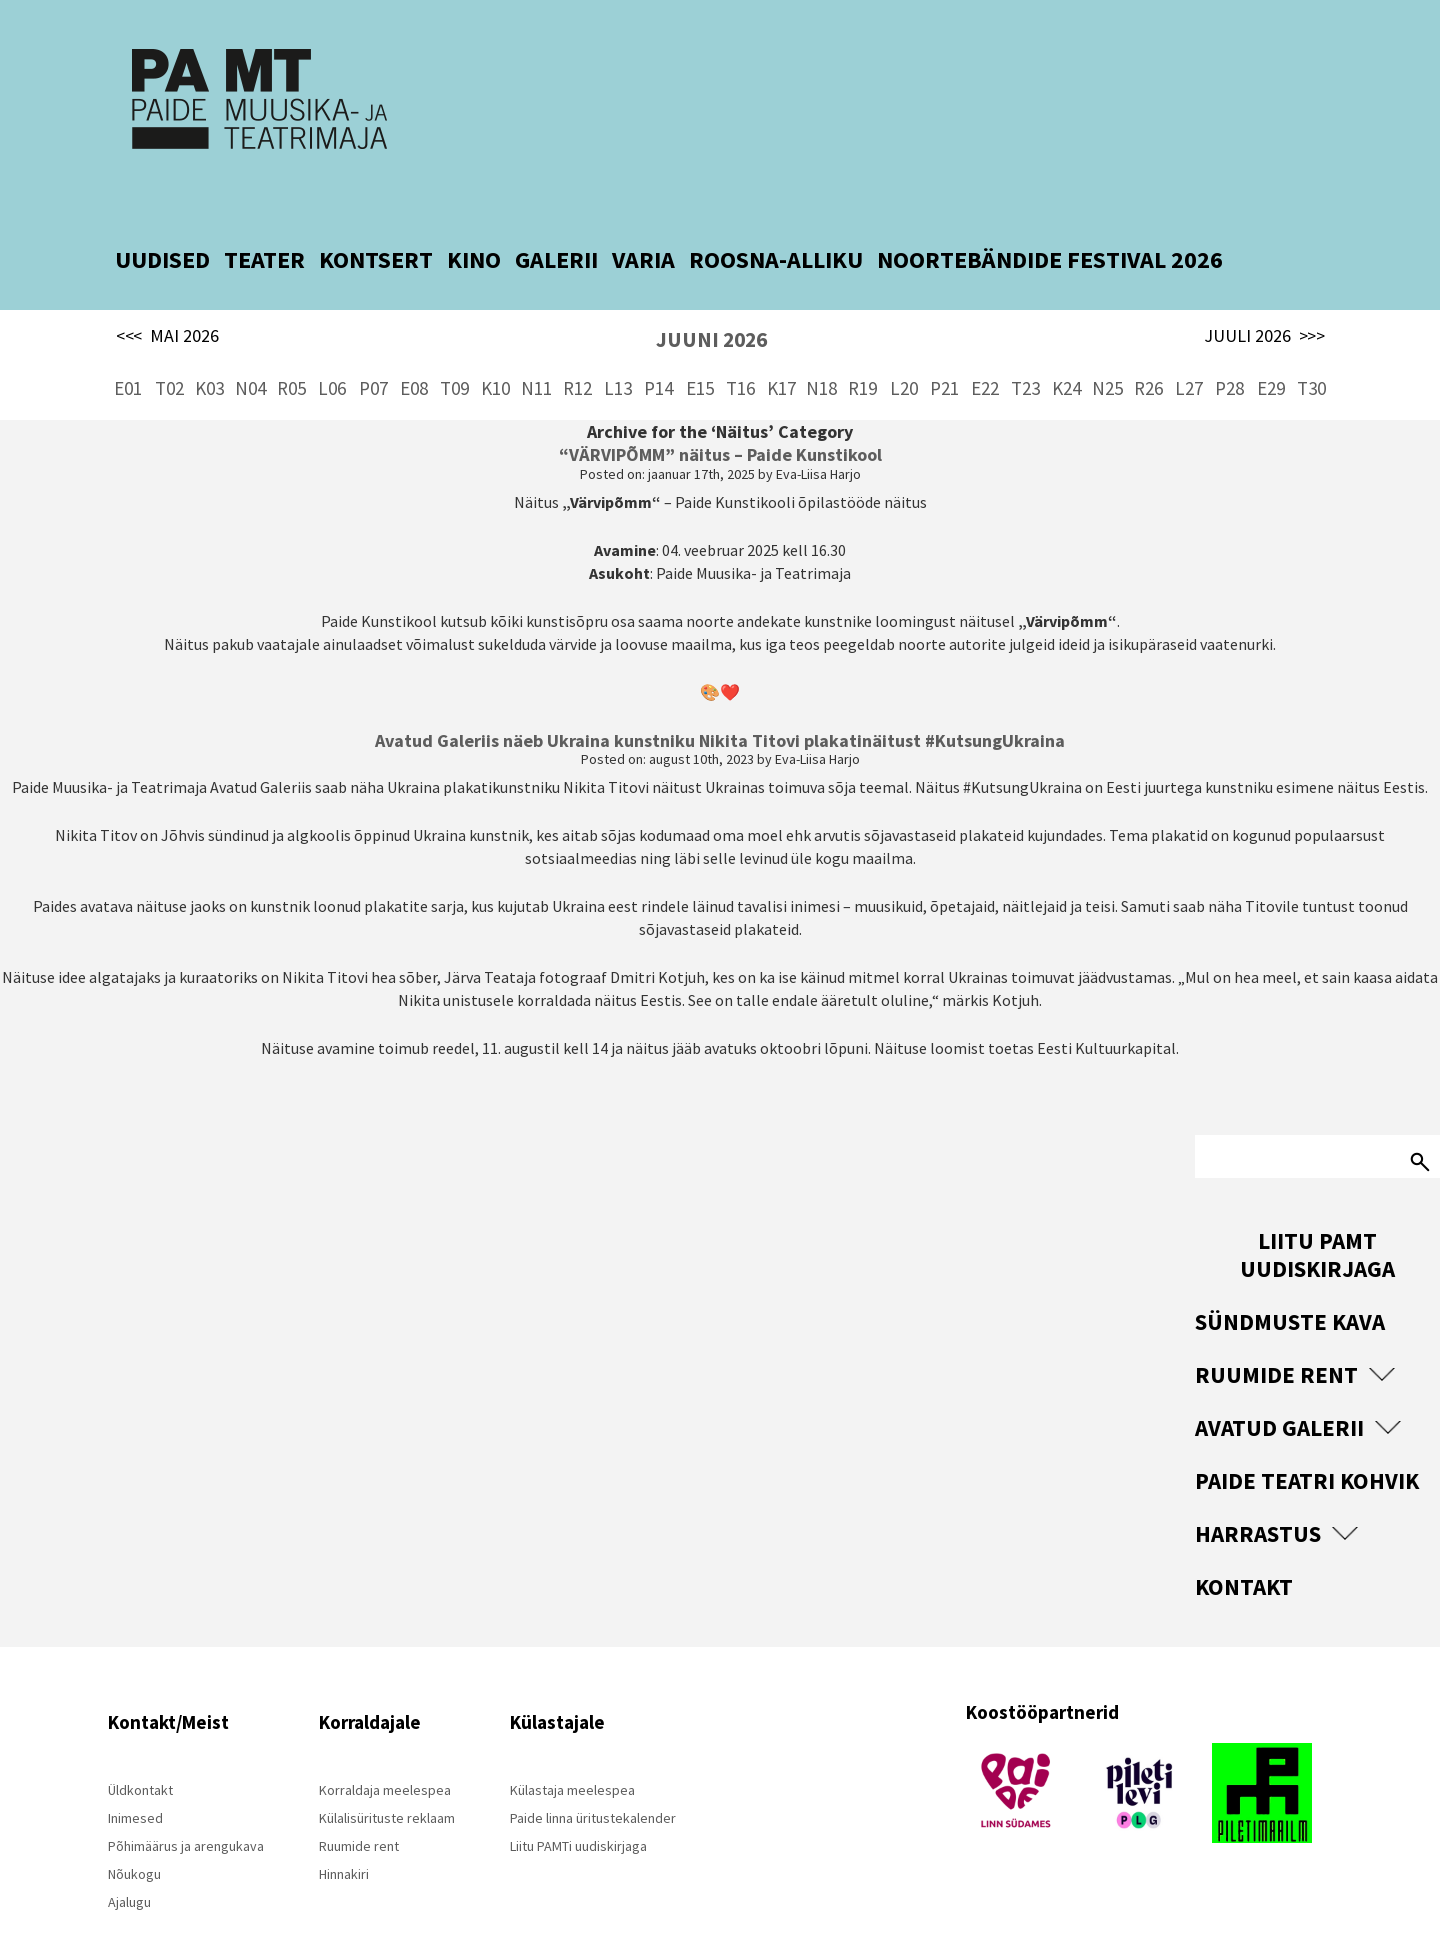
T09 (454, 340)
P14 (658, 340)
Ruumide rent (1276, 1326)
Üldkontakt (140, 1742)
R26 (1148, 340)
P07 (373, 340)
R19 (862, 340)
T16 (740, 340)
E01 (128, 340)
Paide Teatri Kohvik (1307, 1432)
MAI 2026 (167, 288)
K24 (1066, 340)
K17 (781, 340)
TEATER (264, 211)
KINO (474, 211)
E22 (985, 340)
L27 (1189, 340)
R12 (577, 340)
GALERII (556, 211)
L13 (618, 340)
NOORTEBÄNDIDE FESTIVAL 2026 (1050, 211)
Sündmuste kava (1290, 1273)
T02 (169, 340)
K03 (209, 340)
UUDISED (162, 211)
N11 (536, 340)
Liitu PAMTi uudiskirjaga (578, 1798)
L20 (904, 340)
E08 (414, 340)
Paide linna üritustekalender (593, 1770)
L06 (332, 340)
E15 (700, 340)
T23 (1025, 340)
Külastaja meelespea (572, 1742)
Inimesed (135, 1770)
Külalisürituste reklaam (387, 1770)
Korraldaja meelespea (385, 1742)
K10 (495, 340)
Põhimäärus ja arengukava (186, 1798)
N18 (821, 340)
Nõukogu (134, 1826)
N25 (1107, 340)
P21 (944, 340)
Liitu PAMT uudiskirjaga (1317, 1206)
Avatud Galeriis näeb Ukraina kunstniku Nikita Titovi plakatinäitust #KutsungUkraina (720, 692)
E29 (1271, 340)
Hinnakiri (344, 1826)
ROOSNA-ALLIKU (776, 211)
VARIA (643, 211)
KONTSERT (376, 211)
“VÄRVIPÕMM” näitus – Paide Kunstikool (720, 406)
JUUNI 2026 (711, 291)
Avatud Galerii (1279, 1379)
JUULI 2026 (1264, 288)
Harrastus (1258, 1485)
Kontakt (1244, 1538)
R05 (291, 340)
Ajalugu (129, 1854)
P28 (1229, 340)
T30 (1311, 340)
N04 (250, 340)
